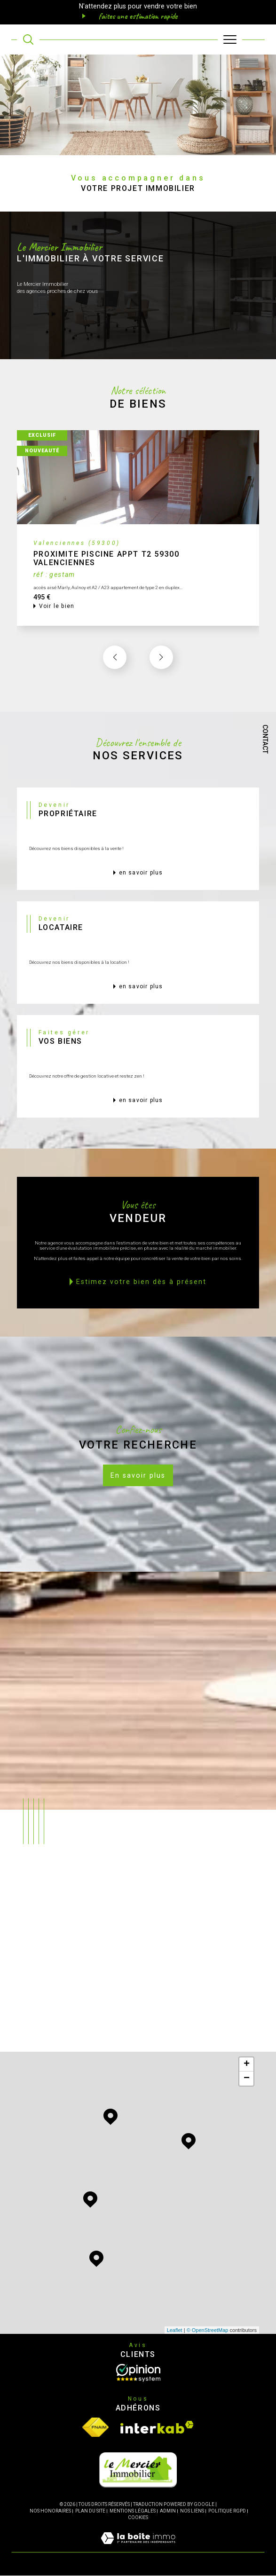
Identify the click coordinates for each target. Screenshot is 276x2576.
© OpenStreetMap (208, 2330)
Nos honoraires (50, 2511)
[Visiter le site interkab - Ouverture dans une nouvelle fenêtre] (157, 2427)
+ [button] (247, 2065)
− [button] (247, 2079)
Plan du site (90, 2511)
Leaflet (174, 2330)
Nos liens (192, 2511)
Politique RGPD (227, 2511)
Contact (265, 739)
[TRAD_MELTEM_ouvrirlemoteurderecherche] (28, 39)
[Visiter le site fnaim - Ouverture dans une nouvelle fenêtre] (95, 2427)
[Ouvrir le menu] (230, 39)
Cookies (138, 2518)
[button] (161, 680)
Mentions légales (133, 2511)
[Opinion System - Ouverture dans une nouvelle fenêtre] (138, 2373)
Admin (168, 2511)
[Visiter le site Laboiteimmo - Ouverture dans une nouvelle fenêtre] (138, 2548)
